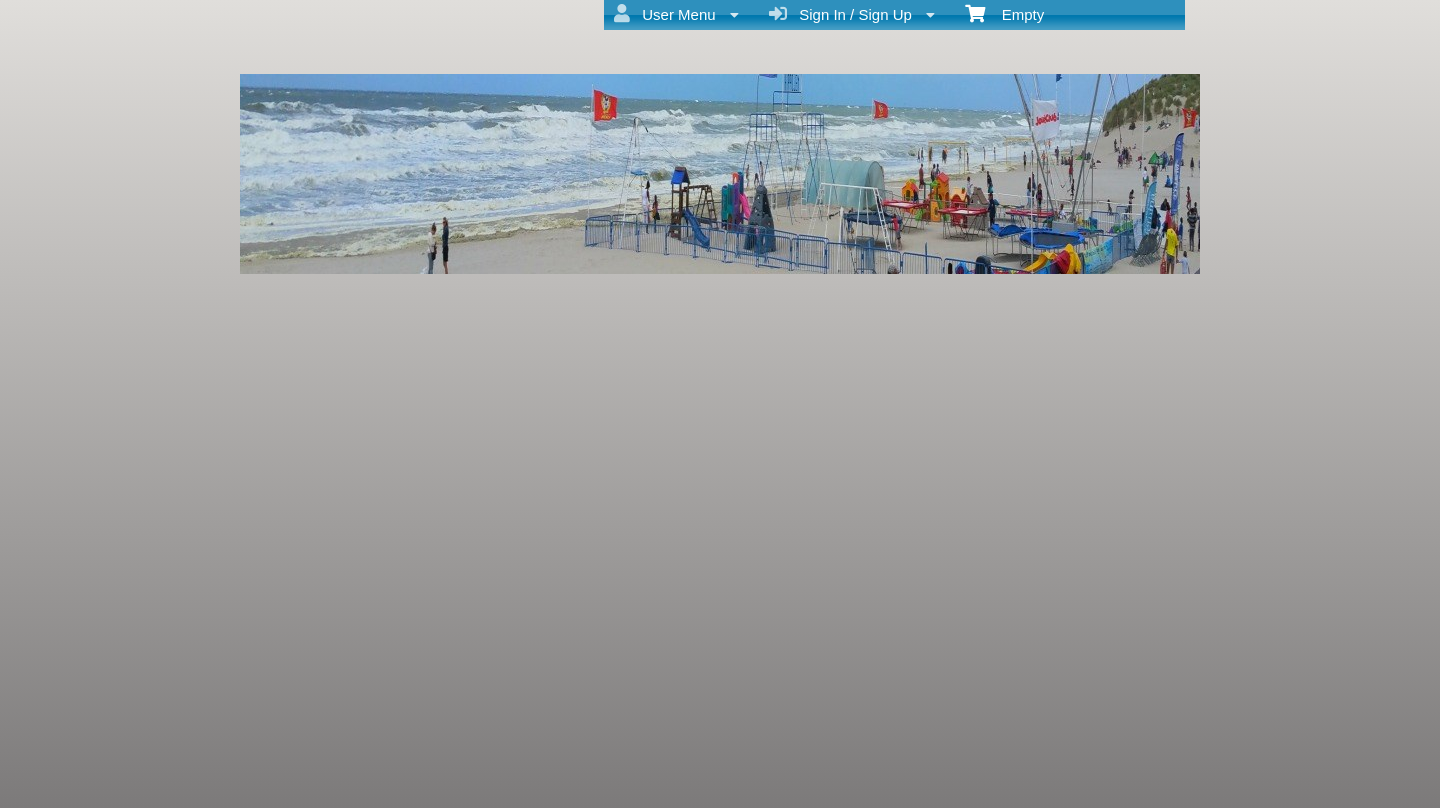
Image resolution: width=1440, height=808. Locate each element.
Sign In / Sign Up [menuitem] (852, 14)
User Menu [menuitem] (676, 14)
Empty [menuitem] (1004, 13)
